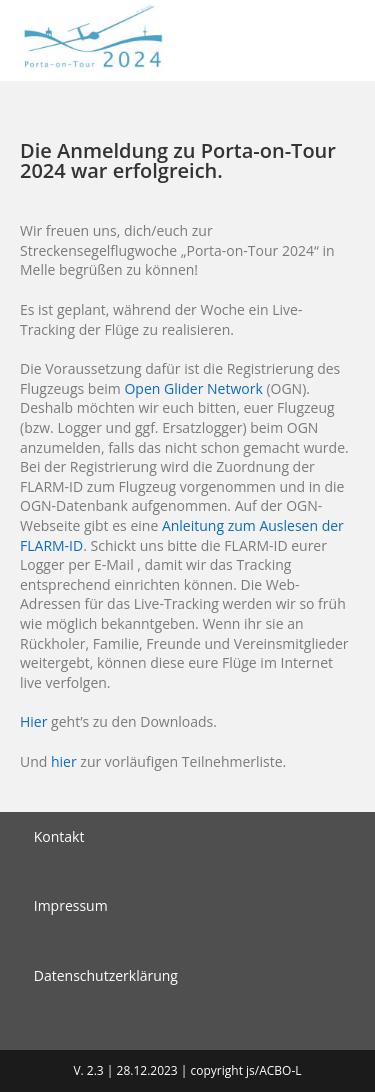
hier (64, 761)
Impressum (71, 905)
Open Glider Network (193, 388)
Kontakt (59, 836)
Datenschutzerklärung (106, 975)
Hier (33, 721)
